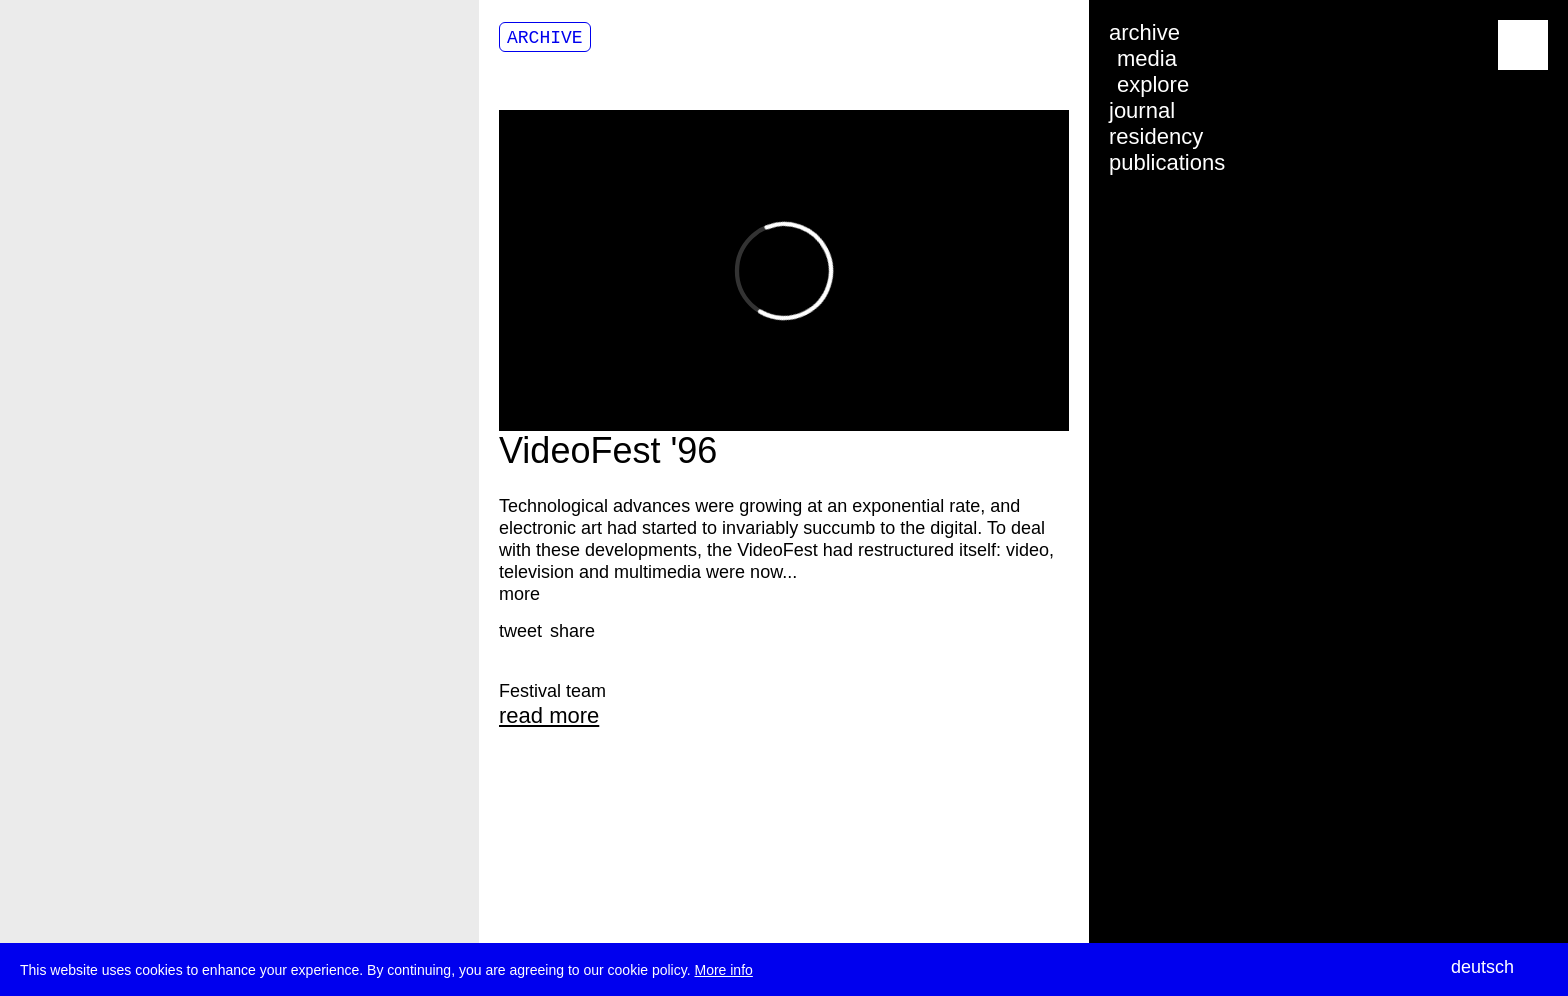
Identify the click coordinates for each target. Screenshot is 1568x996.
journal (1142, 110)
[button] (520, 631)
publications (1167, 162)
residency (1156, 136)
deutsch (1482, 967)
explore (1153, 84)
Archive (545, 38)
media (1147, 58)
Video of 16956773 (784, 270)
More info (723, 971)
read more (549, 715)
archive (1144, 32)
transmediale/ (78, 46)
